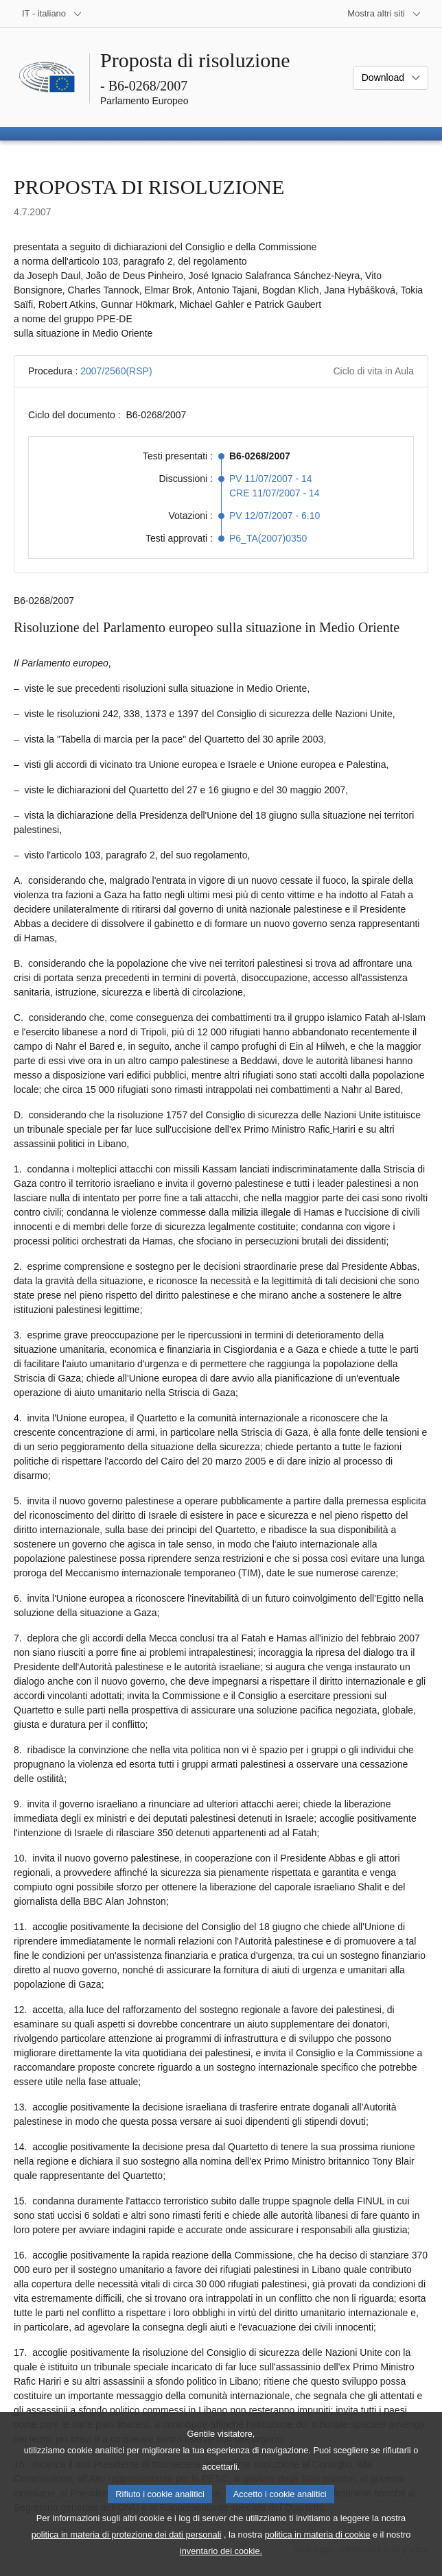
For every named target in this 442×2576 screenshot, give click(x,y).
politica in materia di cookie (318, 2554)
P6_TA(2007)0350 (268, 538)
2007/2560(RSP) (116, 370)
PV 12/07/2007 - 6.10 (274, 515)
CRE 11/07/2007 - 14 (274, 492)
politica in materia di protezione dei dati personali (127, 2554)
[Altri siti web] (384, 13)
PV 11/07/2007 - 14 (270, 478)
